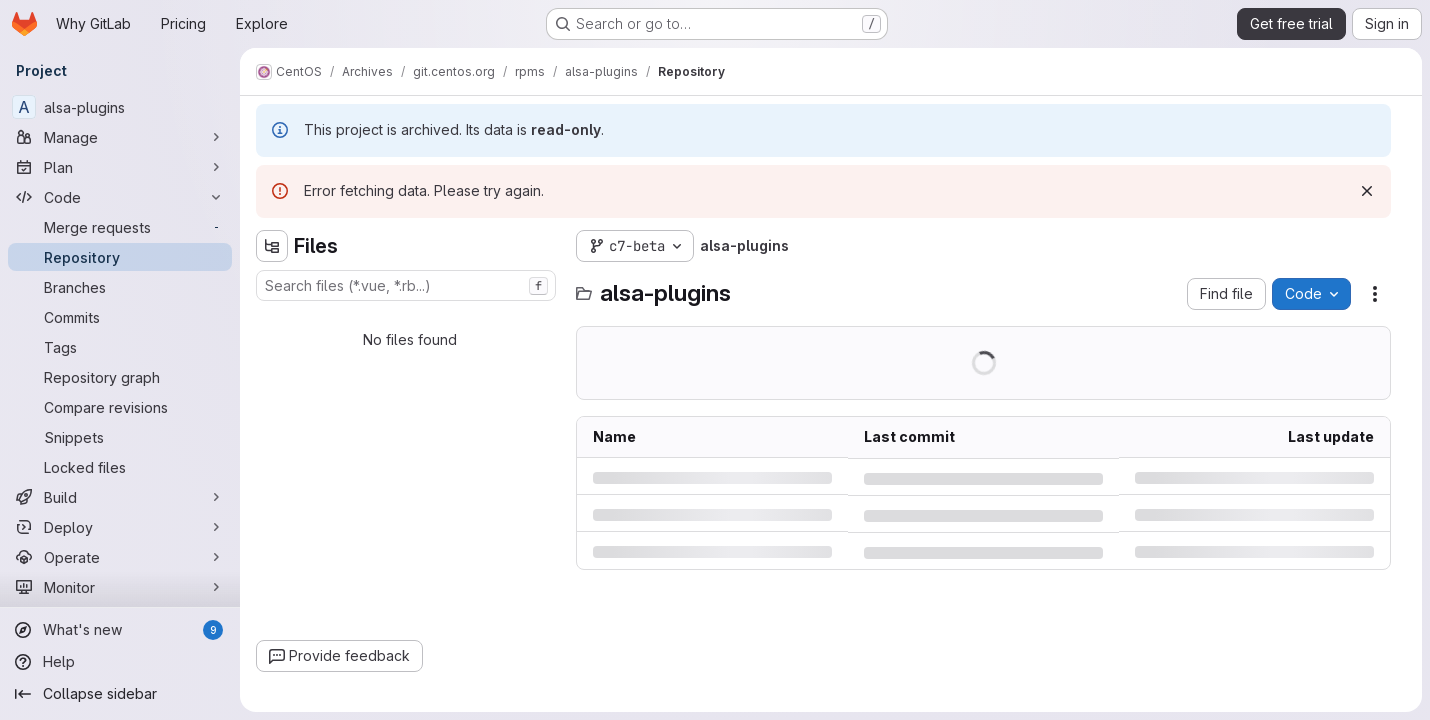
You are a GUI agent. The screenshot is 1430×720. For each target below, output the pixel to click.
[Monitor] (120, 587)
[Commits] (120, 317)
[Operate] (120, 557)
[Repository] (120, 257)
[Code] (120, 197)
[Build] (120, 497)
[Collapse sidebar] (120, 694)
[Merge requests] (120, 227)
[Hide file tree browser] (272, 246)
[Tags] (120, 347)
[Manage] (120, 137)
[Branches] (120, 287)
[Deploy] (120, 527)
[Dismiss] (1367, 191)
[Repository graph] (120, 377)
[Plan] (120, 167)
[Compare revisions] (120, 407)
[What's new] (120, 630)
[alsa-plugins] (120, 107)
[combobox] (406, 285)
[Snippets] (120, 437)
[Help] (120, 662)
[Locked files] (120, 467)
